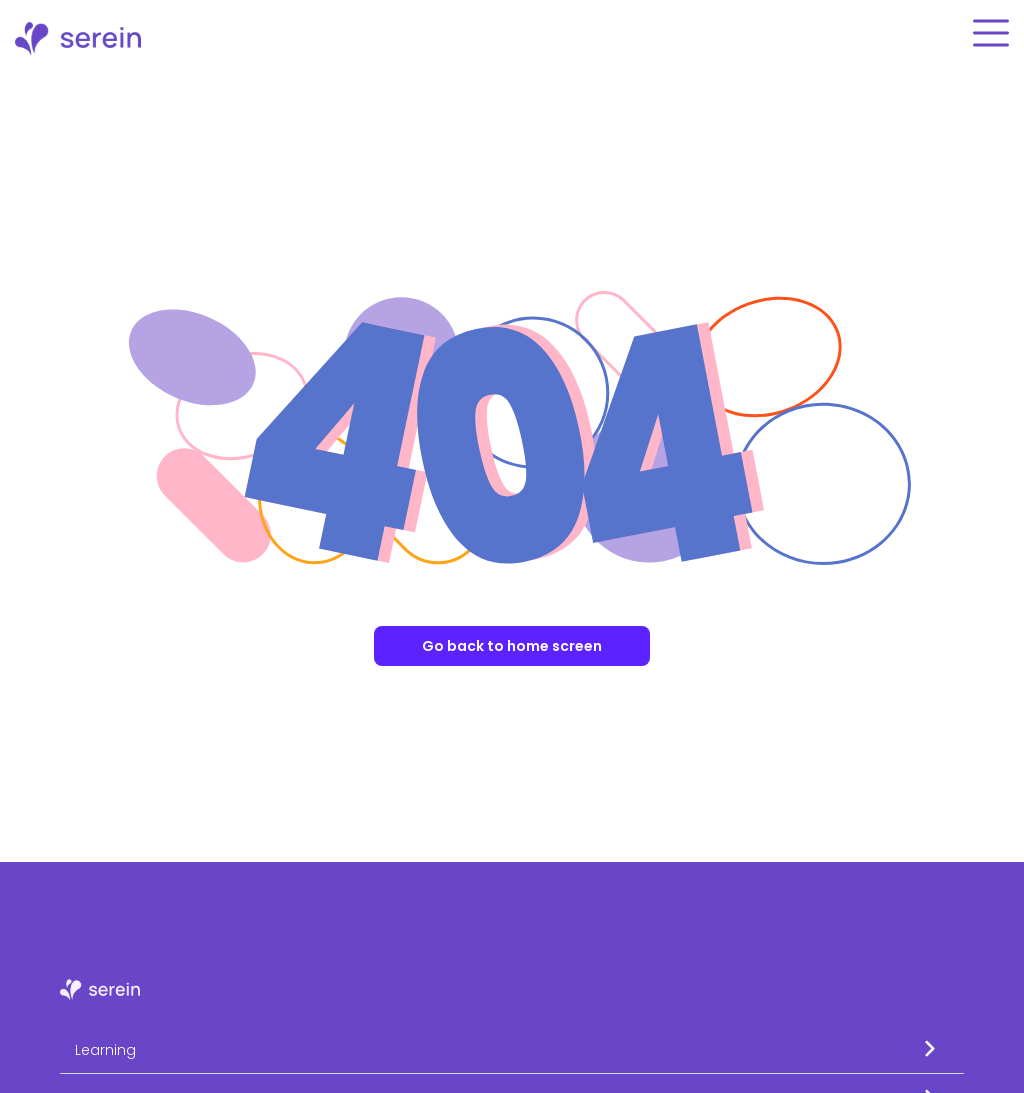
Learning (105, 1050)
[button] (512, 1049)
